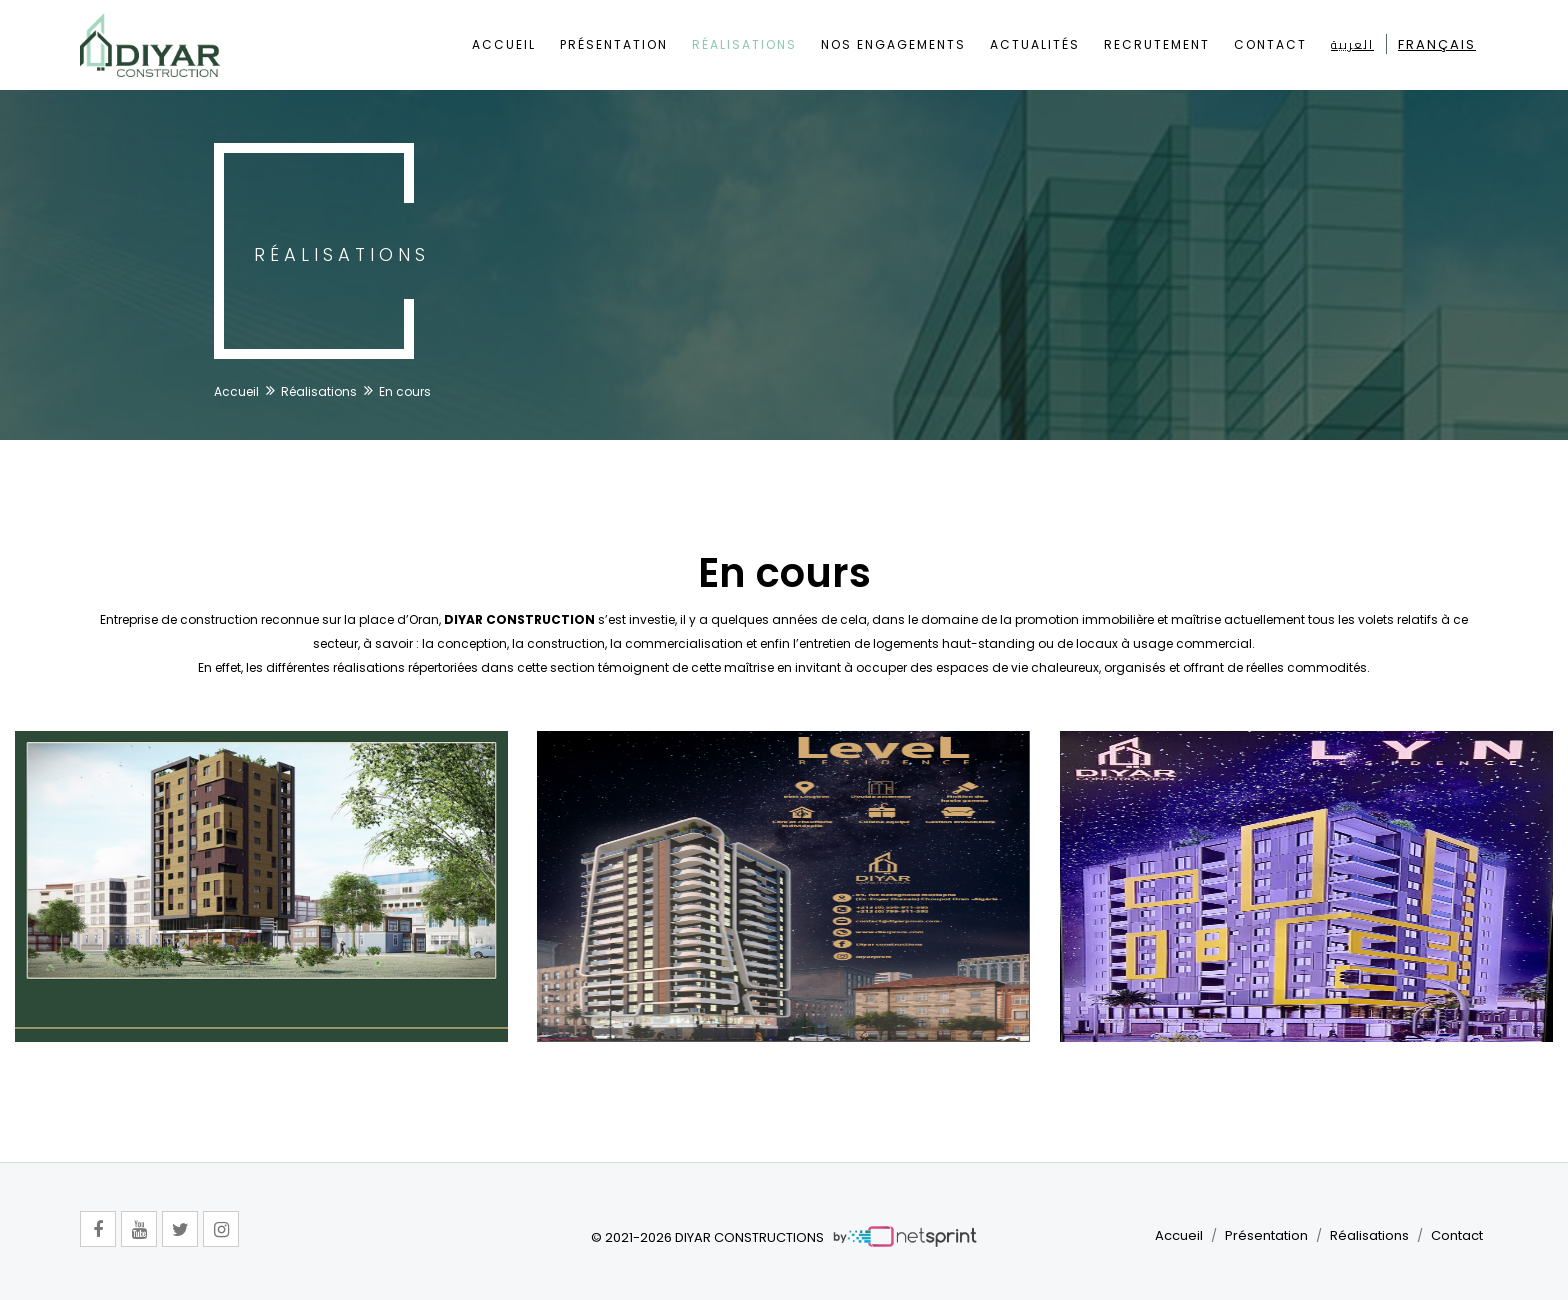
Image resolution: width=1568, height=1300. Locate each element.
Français (1437, 44)
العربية (1352, 44)
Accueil (504, 44)
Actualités (1035, 44)
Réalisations (744, 44)
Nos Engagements (893, 44)
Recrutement (1157, 44)
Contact (1270, 44)
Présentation (614, 44)
